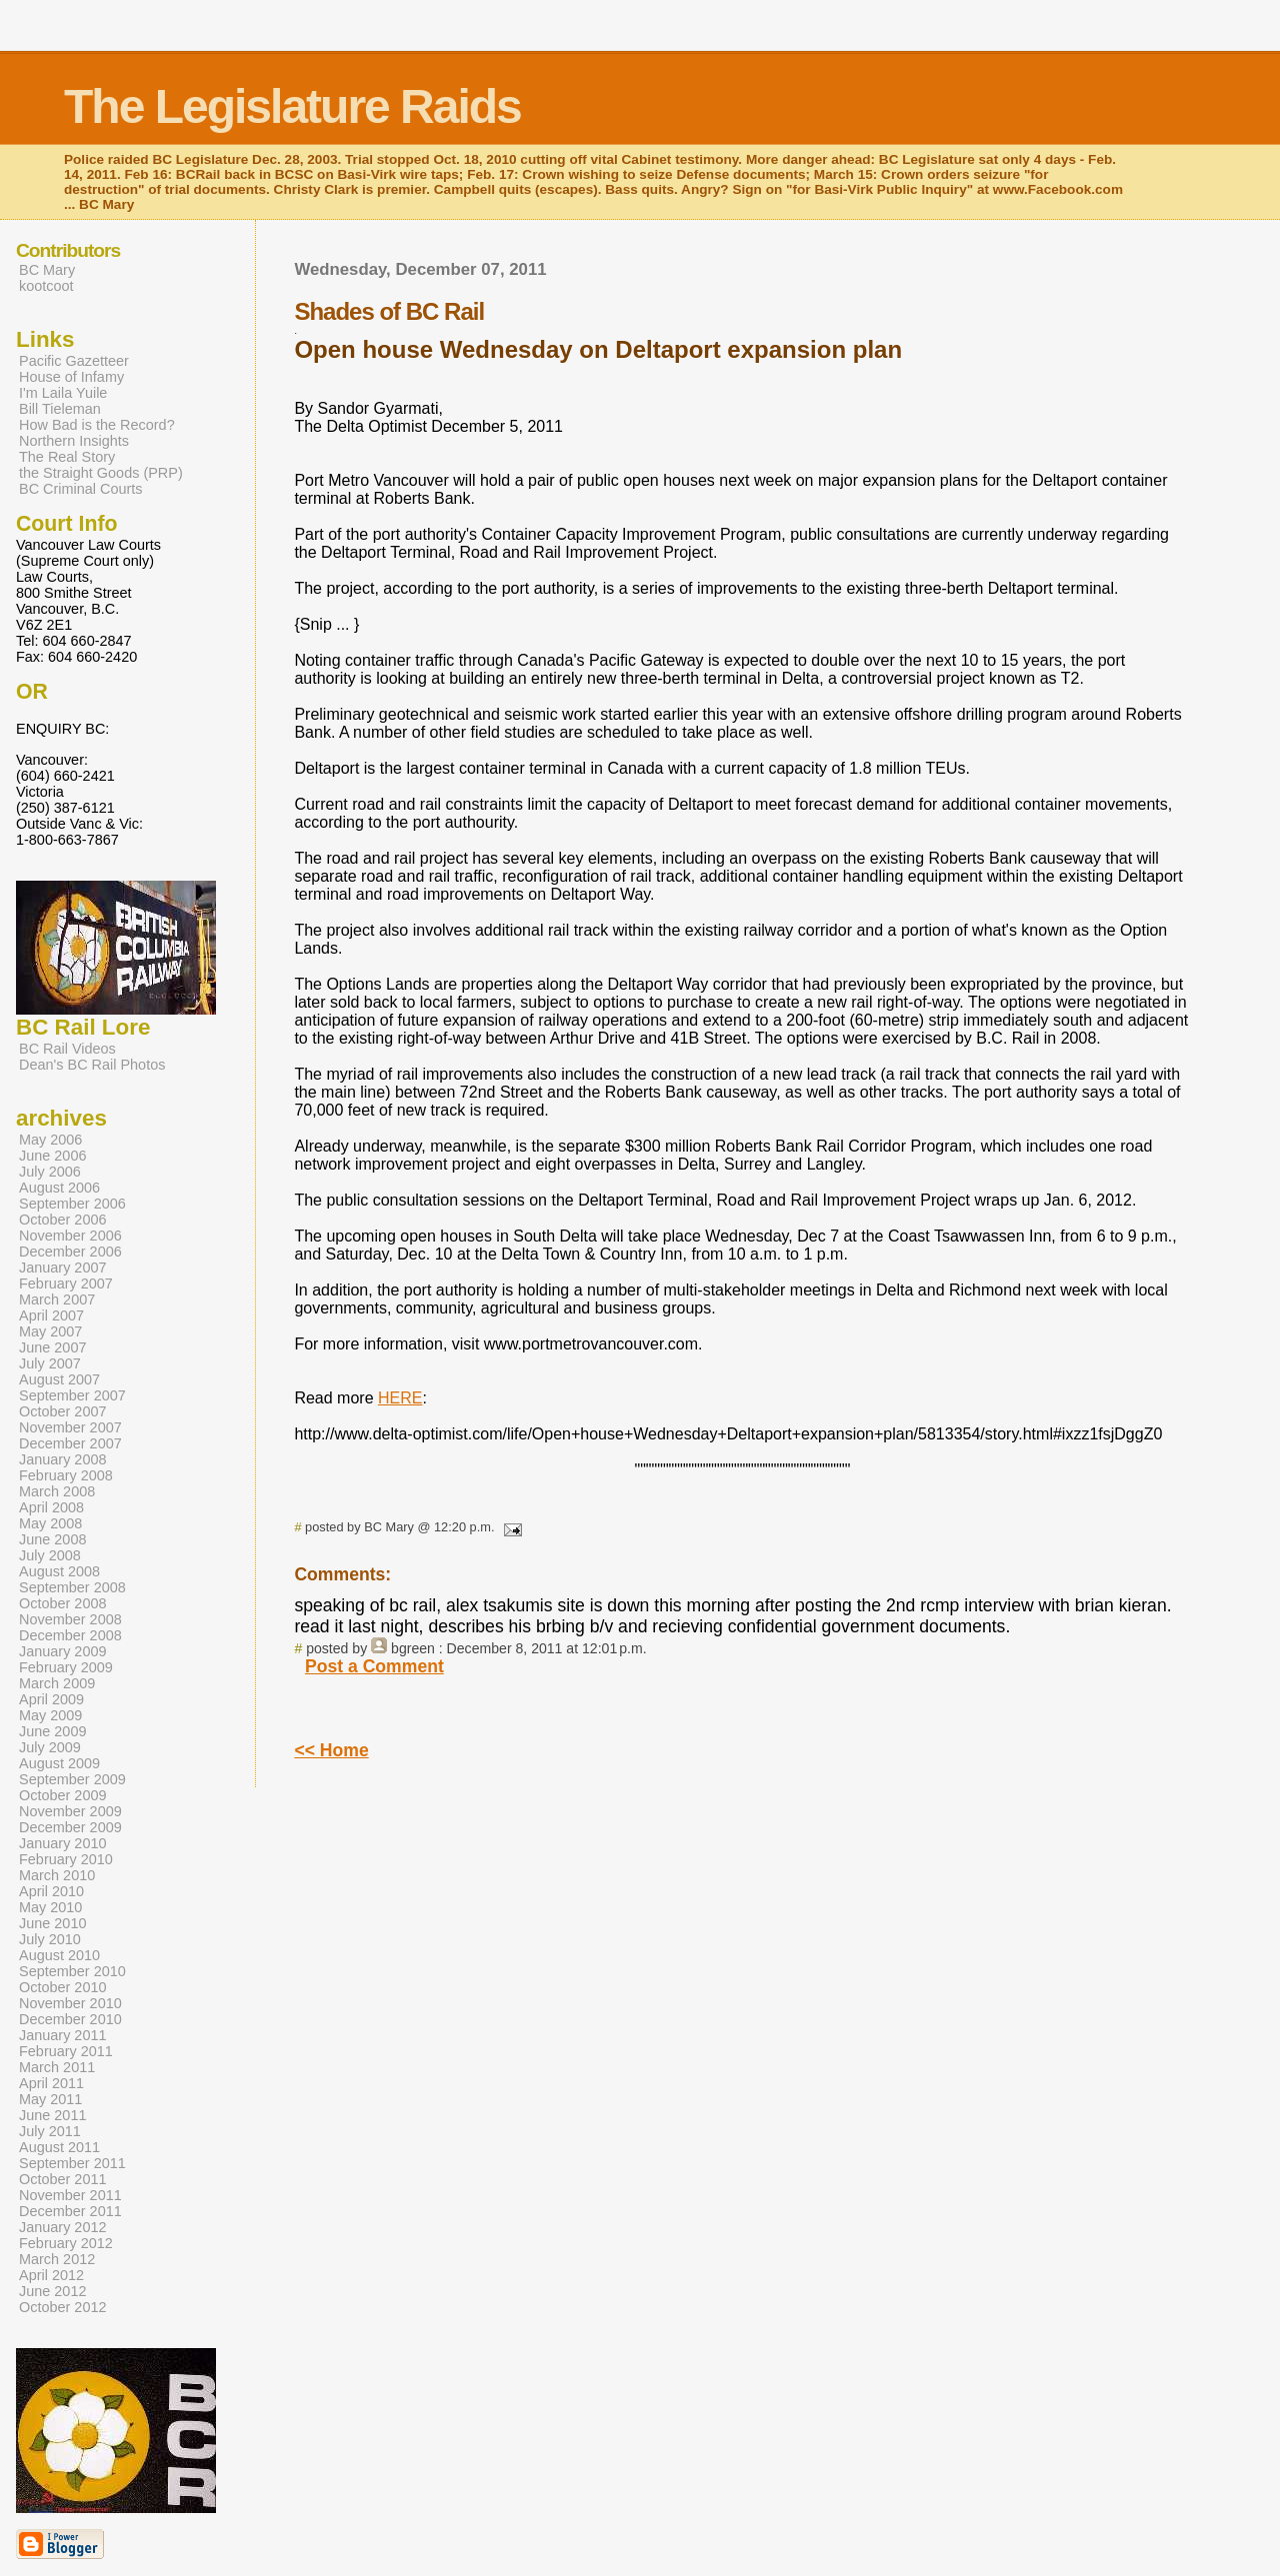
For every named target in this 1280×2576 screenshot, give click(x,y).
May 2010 (50, 1907)
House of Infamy (71, 377)
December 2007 (70, 1443)
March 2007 (57, 1299)
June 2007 (52, 1347)
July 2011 (50, 2131)
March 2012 (57, 2259)
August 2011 (59, 2147)
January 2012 (63, 2227)
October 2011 (63, 2179)
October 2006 (63, 1220)
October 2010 (63, 1987)
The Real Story (67, 457)
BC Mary (47, 270)
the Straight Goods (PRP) (101, 473)
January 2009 (63, 1651)
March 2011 (57, 2067)
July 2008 (50, 1555)
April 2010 (51, 1891)
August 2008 (59, 1571)
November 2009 (70, 1811)
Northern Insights (74, 441)
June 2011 (52, 2115)
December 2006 (70, 1252)
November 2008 (70, 1619)
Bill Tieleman (60, 409)
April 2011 (51, 2083)
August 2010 (59, 1955)
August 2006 (59, 1188)
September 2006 (72, 1204)
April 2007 (51, 1315)
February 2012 (66, 2243)
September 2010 (72, 1971)
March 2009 (57, 1683)
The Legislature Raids (292, 106)
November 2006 (70, 1236)
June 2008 (52, 1539)
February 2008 (66, 1475)
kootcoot (46, 286)
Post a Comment (374, 1666)
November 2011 (70, 2195)
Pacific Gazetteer (74, 361)
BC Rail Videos (67, 1049)
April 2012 (51, 2275)
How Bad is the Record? (97, 425)
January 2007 (63, 1268)
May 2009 (50, 1715)
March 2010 (57, 1875)
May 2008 (50, 1523)
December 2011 (70, 2211)
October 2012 (63, 2307)
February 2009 (66, 1667)
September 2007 (72, 1395)
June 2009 (52, 1731)
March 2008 (57, 1491)
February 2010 (66, 1859)
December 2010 (70, 2019)
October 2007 (63, 1411)
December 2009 (70, 1827)
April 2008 (51, 1507)
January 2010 (63, 1843)
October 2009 (63, 1795)
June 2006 (52, 1156)
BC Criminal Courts (81, 489)
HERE (400, 1397)
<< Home (331, 1750)
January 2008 (63, 1459)
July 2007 (50, 1363)
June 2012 (52, 2291)
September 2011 (72, 2163)
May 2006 (50, 1140)
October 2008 (63, 1603)
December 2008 (70, 1635)
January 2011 (63, 2035)
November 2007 (70, 1427)
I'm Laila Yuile (63, 393)
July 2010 (50, 1939)
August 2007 (59, 1379)
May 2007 (50, 1331)
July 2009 (50, 1747)
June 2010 (52, 1923)
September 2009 (72, 1779)
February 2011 (66, 2051)
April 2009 (51, 1699)
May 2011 (50, 2099)
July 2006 (50, 1172)
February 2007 (66, 1283)
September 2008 (72, 1587)
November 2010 (70, 2003)
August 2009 (59, 1763)
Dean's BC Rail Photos (92, 1065)
